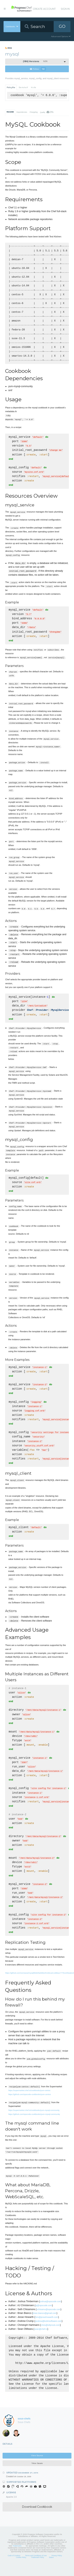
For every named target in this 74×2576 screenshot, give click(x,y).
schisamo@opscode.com (49, 2320)
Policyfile (11, 87)
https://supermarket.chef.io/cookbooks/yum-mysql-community (34, 2121)
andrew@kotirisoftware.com (48, 2332)
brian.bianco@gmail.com (44, 2324)
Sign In (65, 8)
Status (51, 2568)
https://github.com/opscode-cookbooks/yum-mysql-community (34, 2125)
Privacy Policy (57, 2566)
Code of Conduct (14, 2566)
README (10, 112)
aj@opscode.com (43, 2316)
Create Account (44, 8)
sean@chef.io (40, 2339)
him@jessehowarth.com (46, 2328)
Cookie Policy (21, 2568)
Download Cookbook (37, 2517)
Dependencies (21, 112)
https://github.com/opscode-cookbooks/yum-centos (29, 2105)
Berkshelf (23, 87)
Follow (38, 68)
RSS (8, 48)
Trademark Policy (37, 2568)
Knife (33, 87)
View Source (37, 2466)
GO (62, 26)
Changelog (34, 112)
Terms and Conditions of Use (36, 2566)
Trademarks (17, 2557)
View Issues (37, 2474)
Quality (46, 112)
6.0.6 (35, 61)
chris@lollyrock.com (50, 2336)
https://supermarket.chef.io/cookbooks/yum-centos (29, 2101)
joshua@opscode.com (50, 2312)
